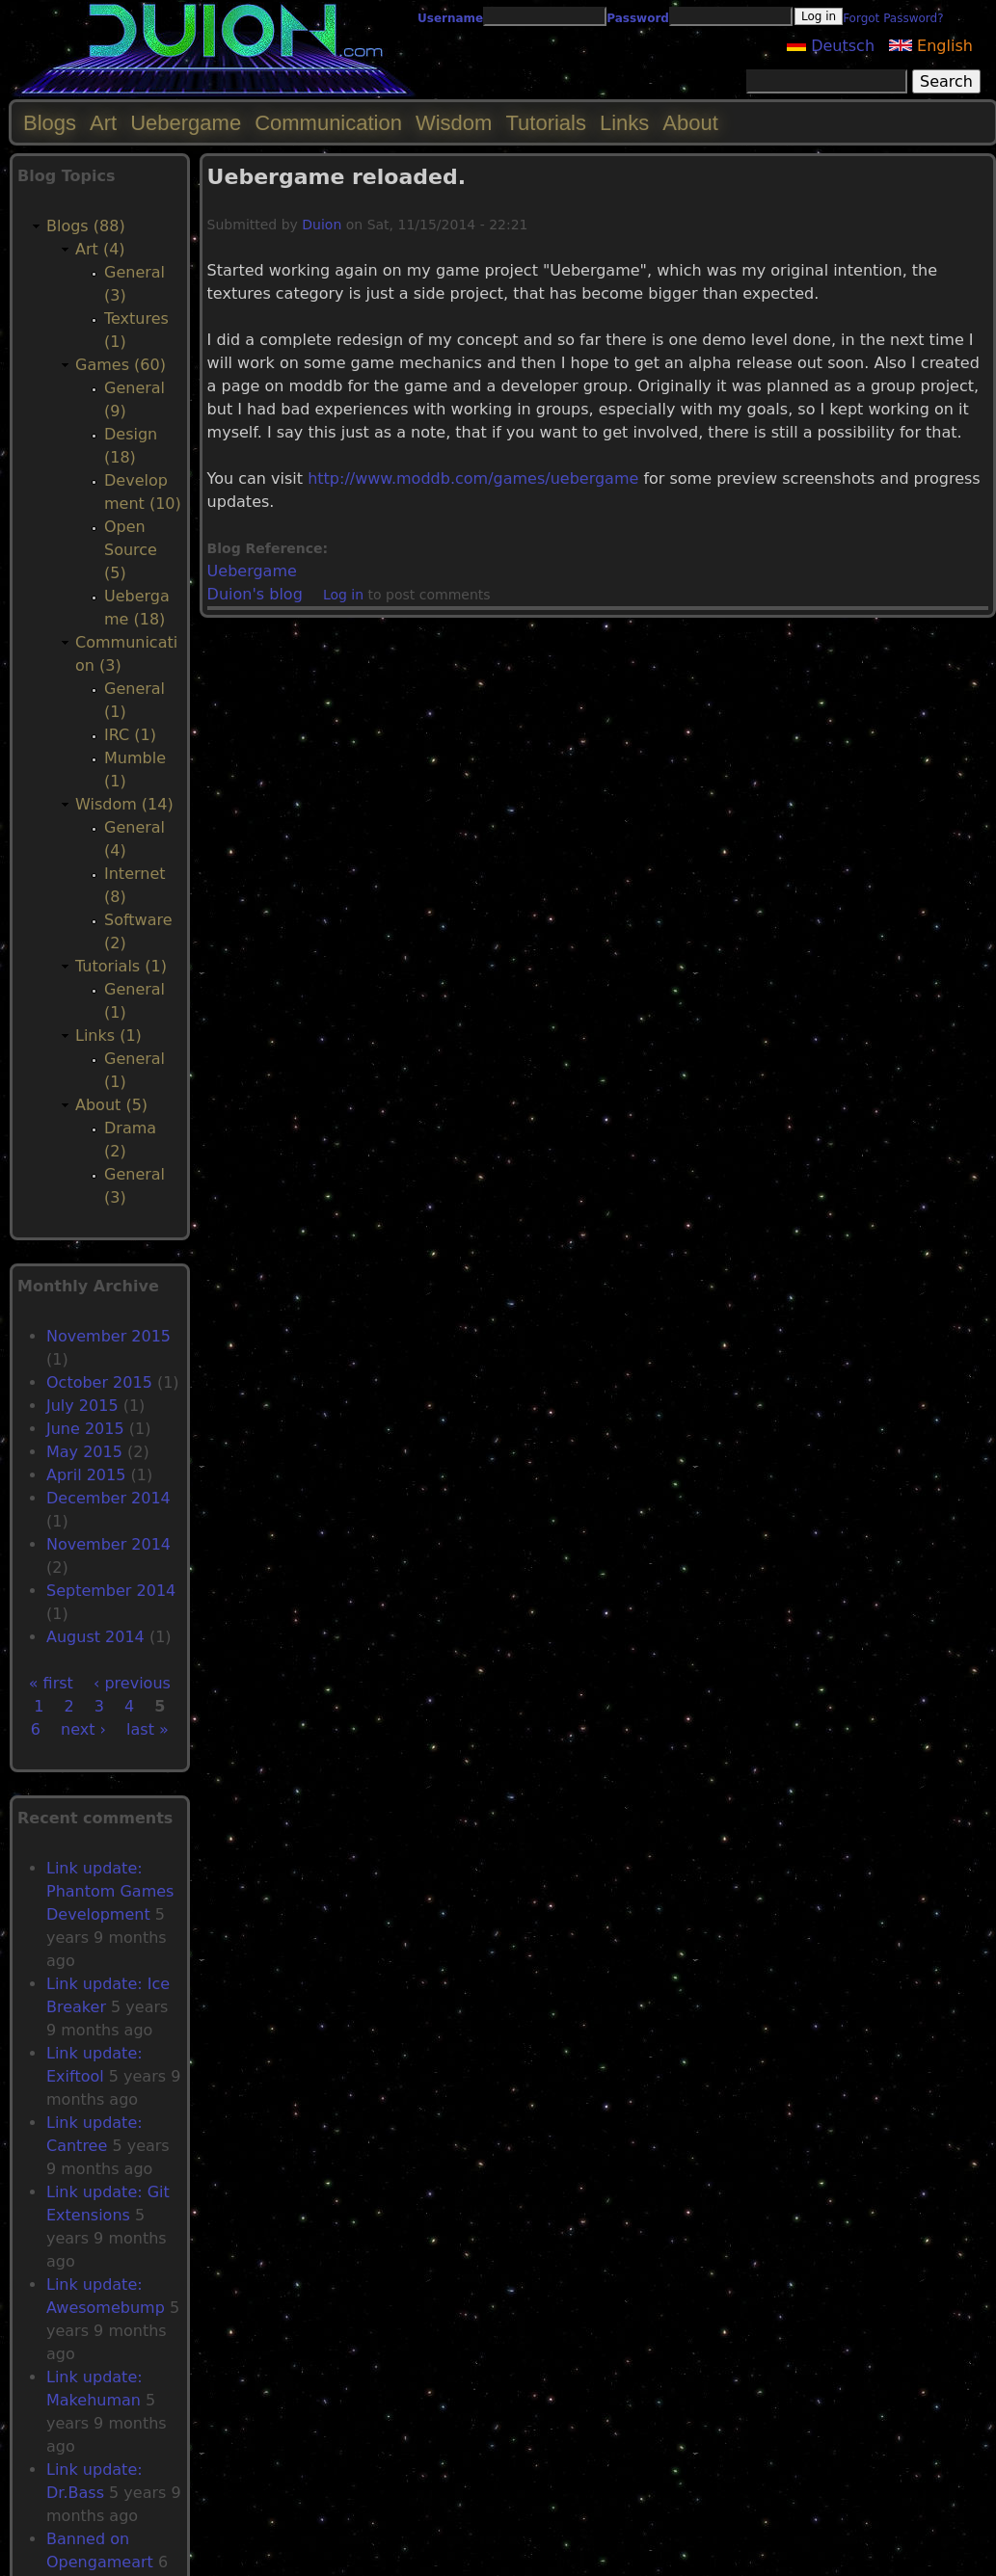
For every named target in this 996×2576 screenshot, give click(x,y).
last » (147, 1729)
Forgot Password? (893, 18)
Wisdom (454, 123)
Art (103, 123)
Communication (328, 123)
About (690, 123)
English (931, 46)
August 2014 (95, 1637)
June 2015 (85, 1429)
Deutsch (831, 46)
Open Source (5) (130, 550)
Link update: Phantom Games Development (110, 1891)
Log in (343, 594)
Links (624, 123)
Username (450, 18)
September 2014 (110, 1590)
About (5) (111, 1105)
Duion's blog (255, 594)
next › (83, 1729)
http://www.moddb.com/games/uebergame (473, 478)
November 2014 (108, 1544)
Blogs (49, 123)
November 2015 (108, 1336)
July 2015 (82, 1405)
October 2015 (99, 1382)
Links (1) (108, 1035)
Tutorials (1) (121, 966)
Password (637, 18)
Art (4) (100, 249)
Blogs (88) (85, 226)
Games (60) (120, 365)
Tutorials (545, 123)
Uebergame (252, 571)
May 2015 (84, 1452)
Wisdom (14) (124, 804)
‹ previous (132, 1683)
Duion (321, 224)
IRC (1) (130, 735)
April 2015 (85, 1475)
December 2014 (108, 1498)
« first (51, 1683)
